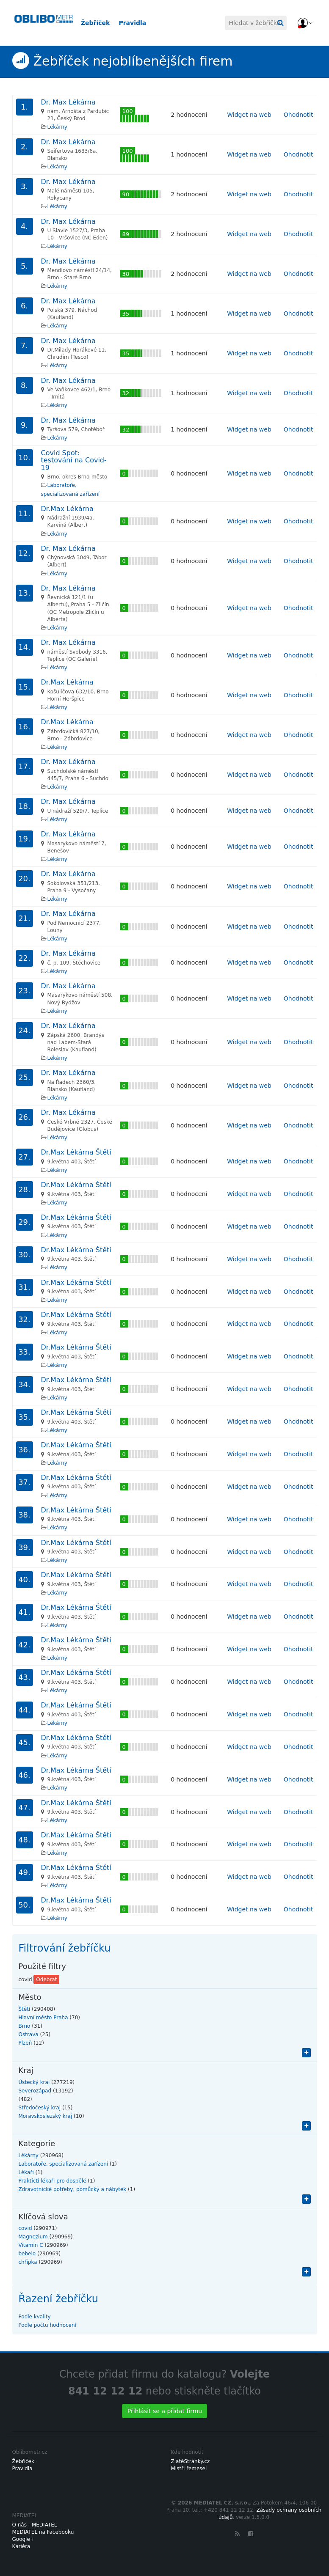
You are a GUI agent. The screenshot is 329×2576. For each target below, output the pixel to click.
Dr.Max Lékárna (67, 509)
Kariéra (21, 2546)
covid (25, 2228)
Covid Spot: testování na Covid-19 (74, 460)
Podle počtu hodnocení (47, 2325)
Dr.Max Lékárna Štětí (76, 1152)
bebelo (27, 2254)
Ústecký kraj (34, 2082)
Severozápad (35, 2091)
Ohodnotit (298, 114)
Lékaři (26, 2172)
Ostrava (29, 2034)
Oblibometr (42, 23)
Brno (24, 2026)
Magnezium (33, 2237)
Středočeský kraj (40, 2108)
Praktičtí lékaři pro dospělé (52, 2181)
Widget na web (249, 114)
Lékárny (57, 127)
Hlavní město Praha (43, 2018)
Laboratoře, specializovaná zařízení (63, 2164)
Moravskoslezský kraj (45, 2116)
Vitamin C (31, 2245)
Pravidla (132, 22)
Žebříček (94, 22)
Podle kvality (35, 2317)
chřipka (28, 2262)
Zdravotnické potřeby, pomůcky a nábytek (73, 2189)
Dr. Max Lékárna (68, 102)
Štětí (24, 2009)
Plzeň (25, 2043)
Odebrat (46, 1979)
